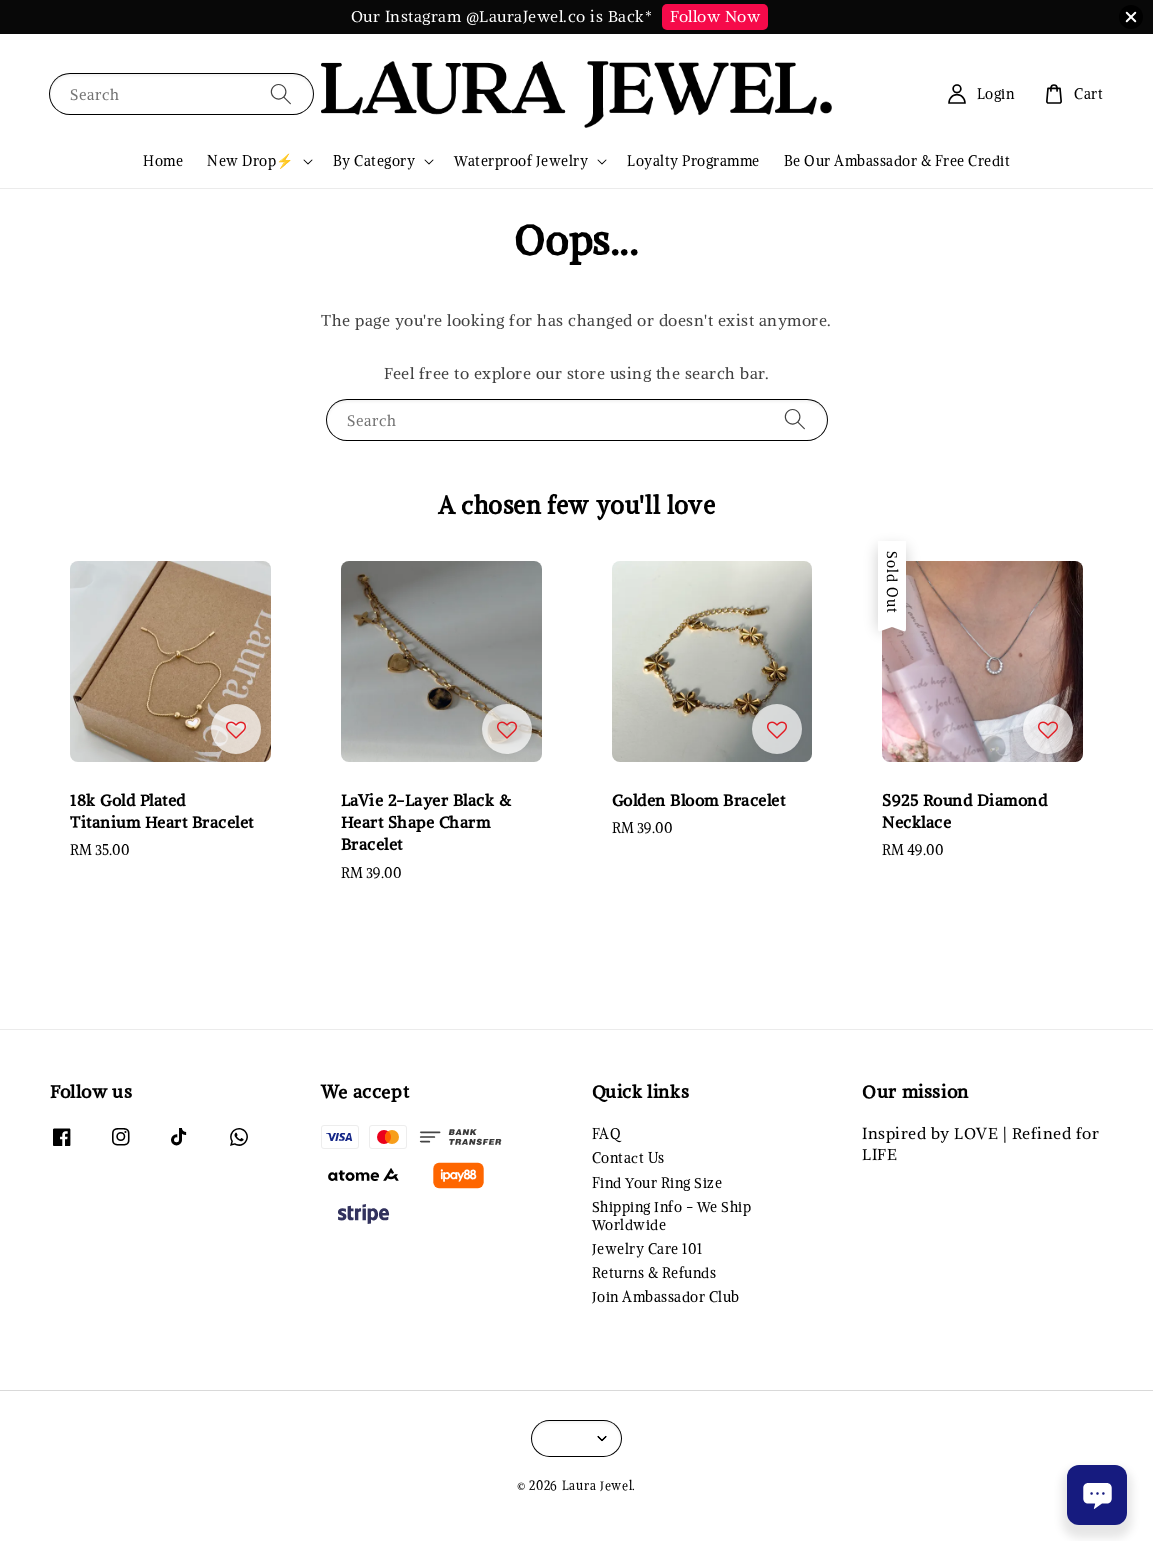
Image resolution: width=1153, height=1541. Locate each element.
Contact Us (628, 1158)
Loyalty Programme (693, 161)
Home (163, 161)
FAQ (606, 1134)
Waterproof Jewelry (521, 161)
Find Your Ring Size (657, 1183)
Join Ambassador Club (666, 1297)
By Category (374, 161)
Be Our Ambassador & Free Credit (897, 161)
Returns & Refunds (654, 1273)
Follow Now (715, 16)
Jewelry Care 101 (647, 1249)
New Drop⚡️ (250, 161)
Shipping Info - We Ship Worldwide (672, 1216)
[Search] (281, 93)
